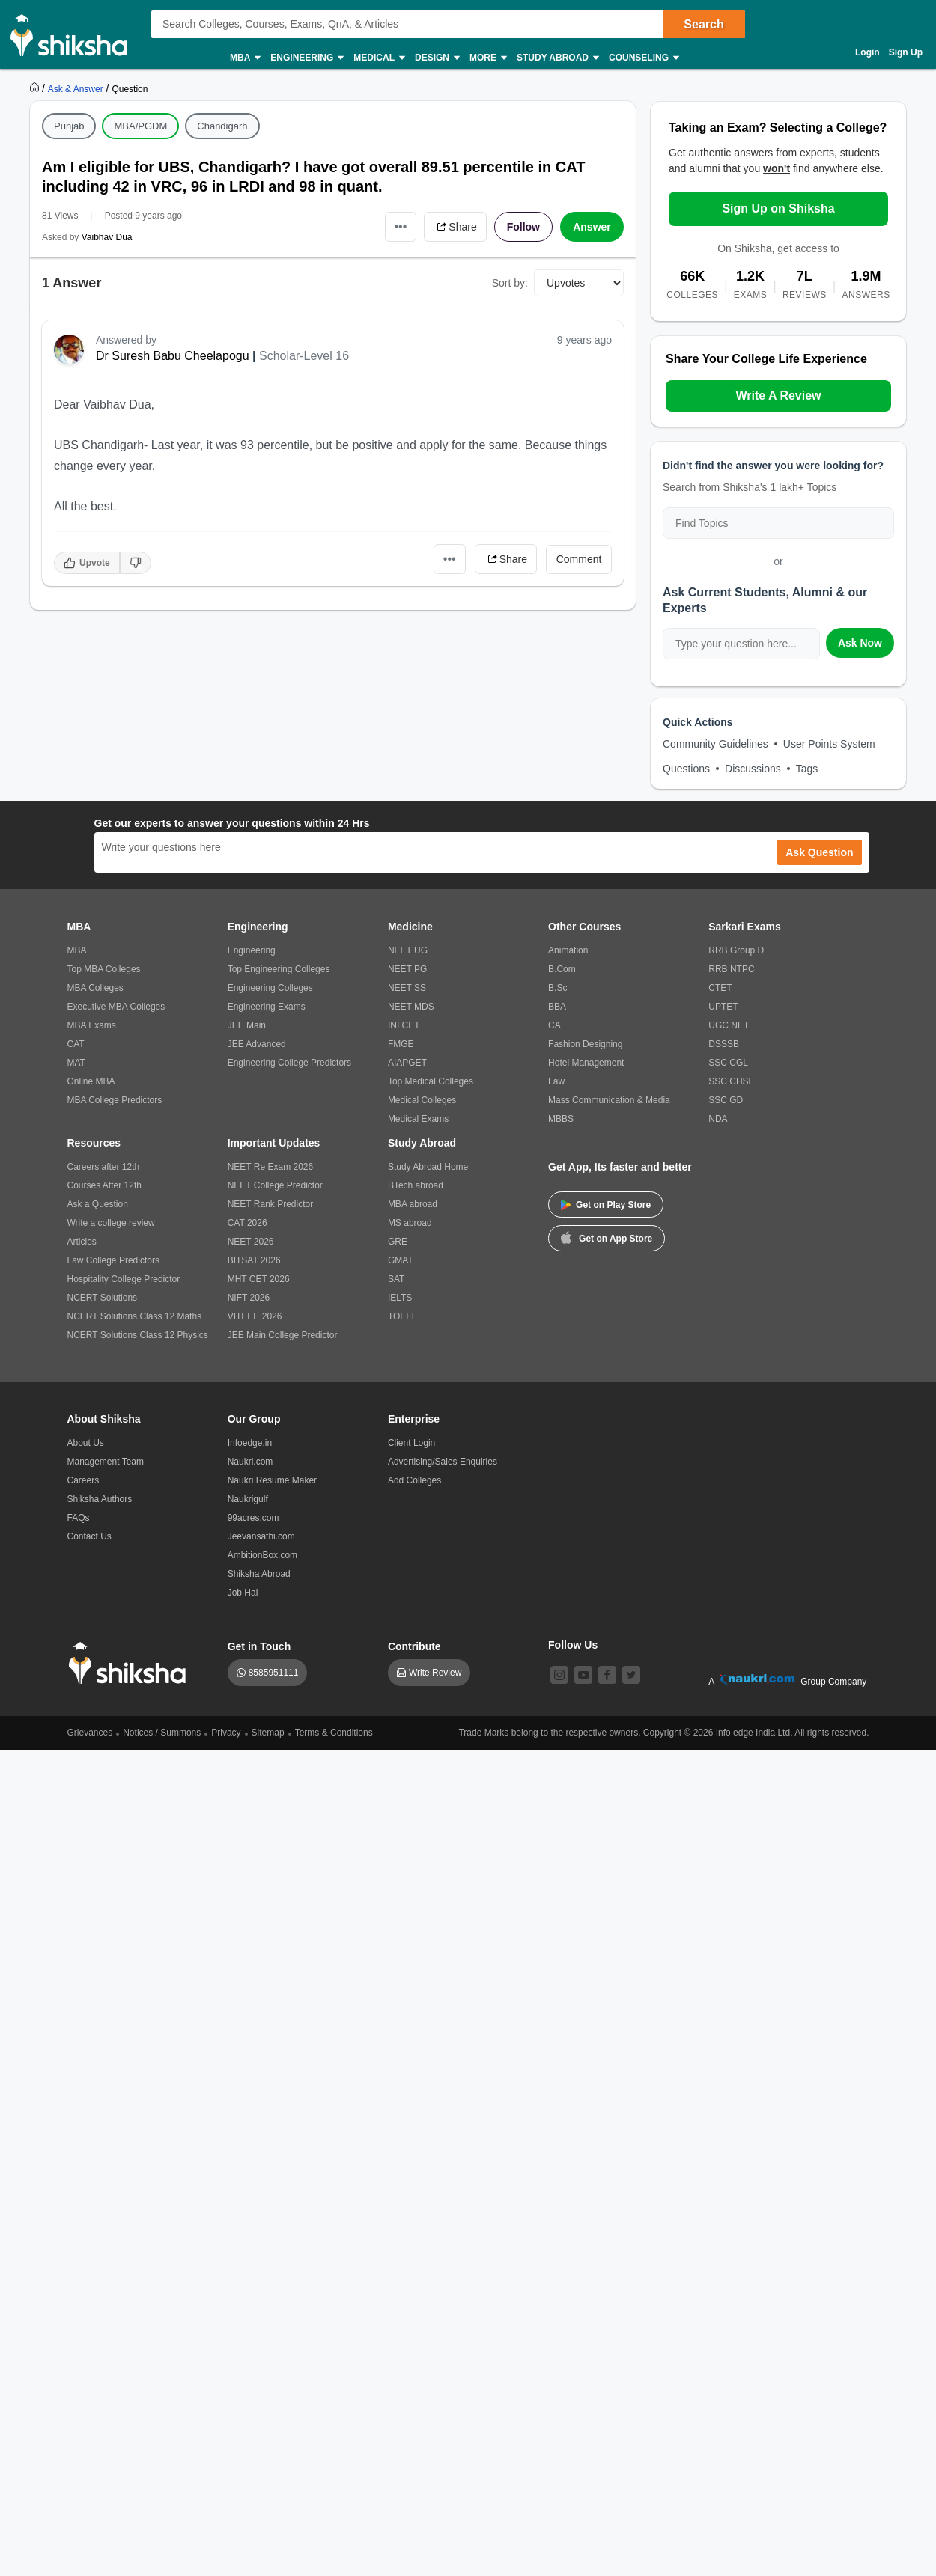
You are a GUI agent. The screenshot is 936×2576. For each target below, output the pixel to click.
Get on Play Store (606, 1205)
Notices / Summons (162, 1732)
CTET (720, 988)
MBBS (561, 1119)
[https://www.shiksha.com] (36, 88)
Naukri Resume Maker (272, 1480)
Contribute (414, 1646)
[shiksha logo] (131, 1663)
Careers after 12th (103, 1167)
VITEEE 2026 (255, 1316)
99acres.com (253, 1518)
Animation (568, 950)
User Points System (829, 744)
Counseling (643, 58)
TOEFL (402, 1316)
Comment (579, 559)
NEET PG (407, 969)
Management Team (106, 1461)
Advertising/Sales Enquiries (442, 1461)
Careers (83, 1480)
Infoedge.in (250, 1443)
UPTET (723, 1006)
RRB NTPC (731, 969)
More (487, 58)
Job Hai (243, 1592)
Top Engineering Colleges (279, 969)
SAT (396, 1279)
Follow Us (573, 1645)
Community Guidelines (715, 744)
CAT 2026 (247, 1223)
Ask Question (819, 852)
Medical (378, 58)
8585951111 (274, 1672)
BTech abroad (415, 1185)
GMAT (400, 1260)
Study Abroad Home (428, 1167)
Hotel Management (586, 1062)
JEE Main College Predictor (283, 1335)
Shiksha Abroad (259, 1574)
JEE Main (247, 1025)
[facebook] (607, 1675)
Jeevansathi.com (261, 1536)
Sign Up (906, 52)
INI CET (404, 1025)
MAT (76, 1062)
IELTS (400, 1297)
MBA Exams (91, 1025)
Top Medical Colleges (430, 1081)
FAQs (78, 1518)
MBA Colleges (95, 988)
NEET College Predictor (275, 1185)
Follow (523, 227)
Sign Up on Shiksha (778, 208)
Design (436, 58)
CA (554, 1025)
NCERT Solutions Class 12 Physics (137, 1335)
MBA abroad (412, 1204)
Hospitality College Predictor (123, 1279)
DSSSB (723, 1044)
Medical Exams (418, 1119)
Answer (592, 227)
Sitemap (268, 1732)
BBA (557, 1006)
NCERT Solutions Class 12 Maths (134, 1316)
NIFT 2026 (249, 1297)
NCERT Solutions (102, 1297)
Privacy (225, 1732)
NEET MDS (411, 1006)
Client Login (411, 1443)
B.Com (562, 969)
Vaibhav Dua (107, 237)
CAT (76, 1044)
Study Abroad (557, 58)
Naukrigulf (248, 1499)
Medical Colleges (422, 1100)
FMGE (401, 1044)
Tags (807, 769)
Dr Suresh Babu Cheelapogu (172, 356)
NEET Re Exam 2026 (271, 1167)
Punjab (69, 126)
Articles (82, 1241)
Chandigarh (222, 126)
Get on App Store (606, 1237)
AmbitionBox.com (262, 1555)
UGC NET (728, 1025)
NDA (717, 1119)
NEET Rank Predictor (271, 1204)
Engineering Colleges (270, 988)
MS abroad (410, 1223)
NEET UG (408, 950)
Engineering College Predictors (289, 1062)
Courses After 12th (104, 1185)
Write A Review (778, 395)
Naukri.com (250, 1461)
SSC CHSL (730, 1081)
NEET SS (407, 988)
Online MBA (91, 1081)
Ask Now (860, 643)
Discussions (753, 769)
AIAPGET (407, 1062)
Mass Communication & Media (609, 1100)
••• (401, 226)
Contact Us (89, 1536)
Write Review (435, 1672)
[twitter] (631, 1675)
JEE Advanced (257, 1044)
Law (556, 1081)
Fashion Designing (585, 1044)
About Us (85, 1443)
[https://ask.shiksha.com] (77, 88)
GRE (397, 1241)
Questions (686, 769)
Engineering (306, 58)
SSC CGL (728, 1062)
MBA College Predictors (114, 1100)
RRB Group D (736, 950)
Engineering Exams (267, 1006)
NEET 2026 (251, 1241)
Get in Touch (259, 1646)
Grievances (90, 1732)
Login (867, 52)
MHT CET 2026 (259, 1279)
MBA (244, 58)
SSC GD (725, 1100)
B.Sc (557, 988)
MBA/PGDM (140, 126)
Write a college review (111, 1223)
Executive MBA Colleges (116, 1006)
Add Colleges (414, 1480)
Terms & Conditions (334, 1732)
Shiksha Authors (100, 1499)
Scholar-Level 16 (304, 356)
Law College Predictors (113, 1260)
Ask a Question (97, 1204)
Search (703, 24)
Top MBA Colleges (104, 969)
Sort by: (510, 283)
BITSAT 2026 (254, 1260)
